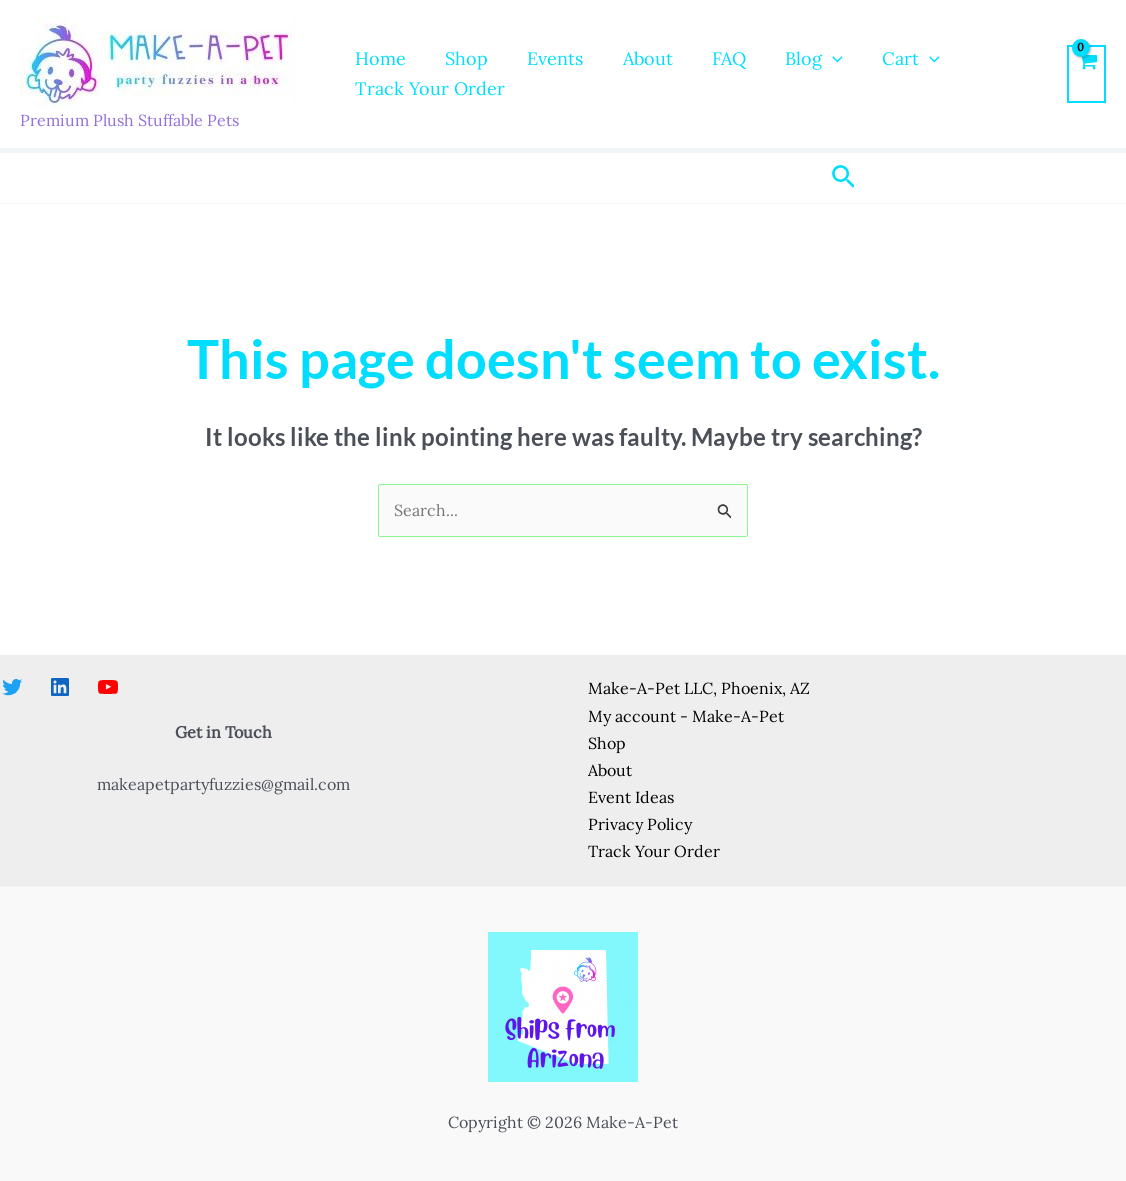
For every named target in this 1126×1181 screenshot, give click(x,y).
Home (378, 58)
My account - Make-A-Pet (686, 716)
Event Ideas (631, 797)
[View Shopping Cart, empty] (1086, 74)
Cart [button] (890, 59)
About (636, 58)
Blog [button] (796, 59)
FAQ (714, 58)
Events (547, 58)
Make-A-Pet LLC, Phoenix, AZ (699, 688)
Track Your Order (428, 88)
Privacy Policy (640, 824)
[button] (814, 59)
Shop (461, 58)
